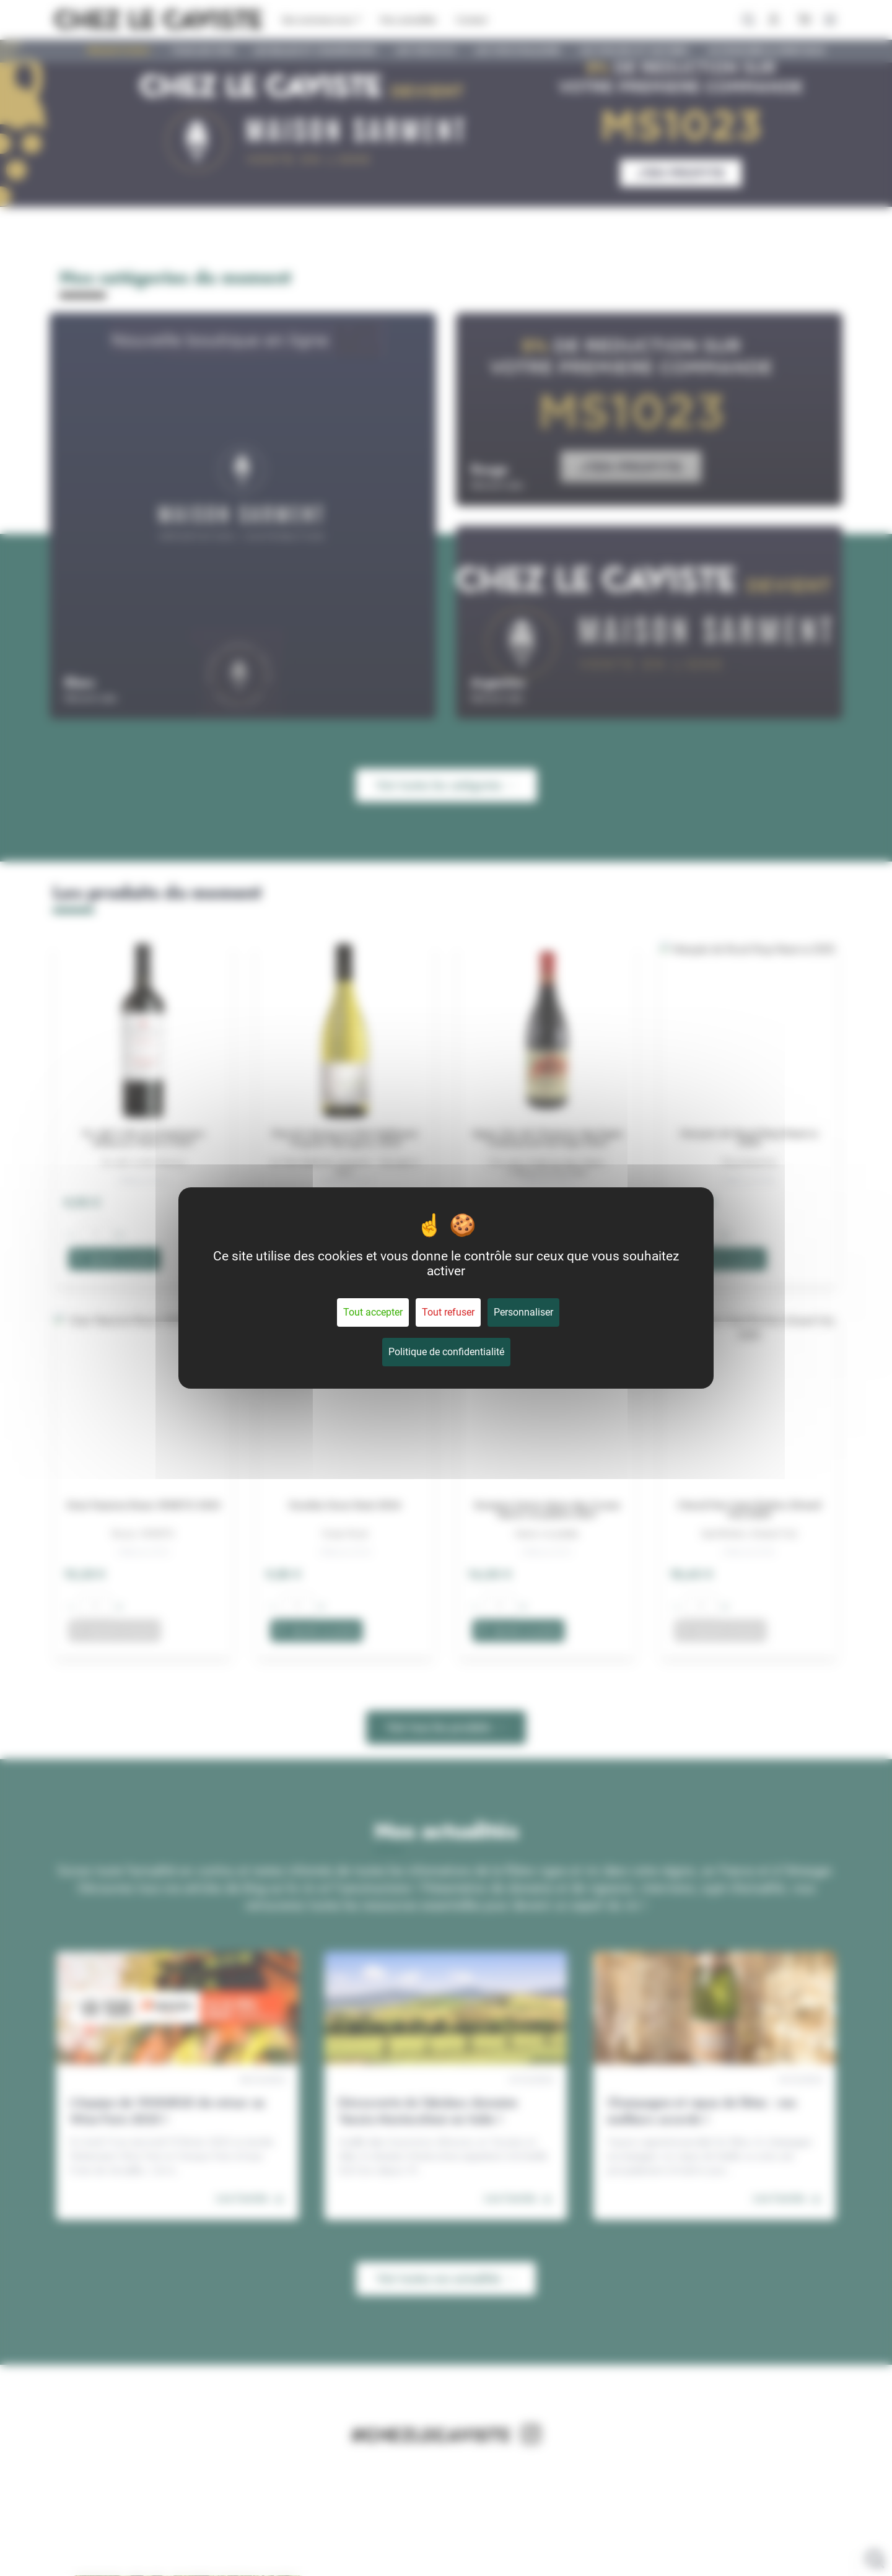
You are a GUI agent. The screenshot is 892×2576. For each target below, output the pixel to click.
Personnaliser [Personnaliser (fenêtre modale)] (523, 1312)
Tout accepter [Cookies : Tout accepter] (373, 1312)
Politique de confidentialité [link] (446, 1352)
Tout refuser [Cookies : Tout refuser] (448, 1312)
